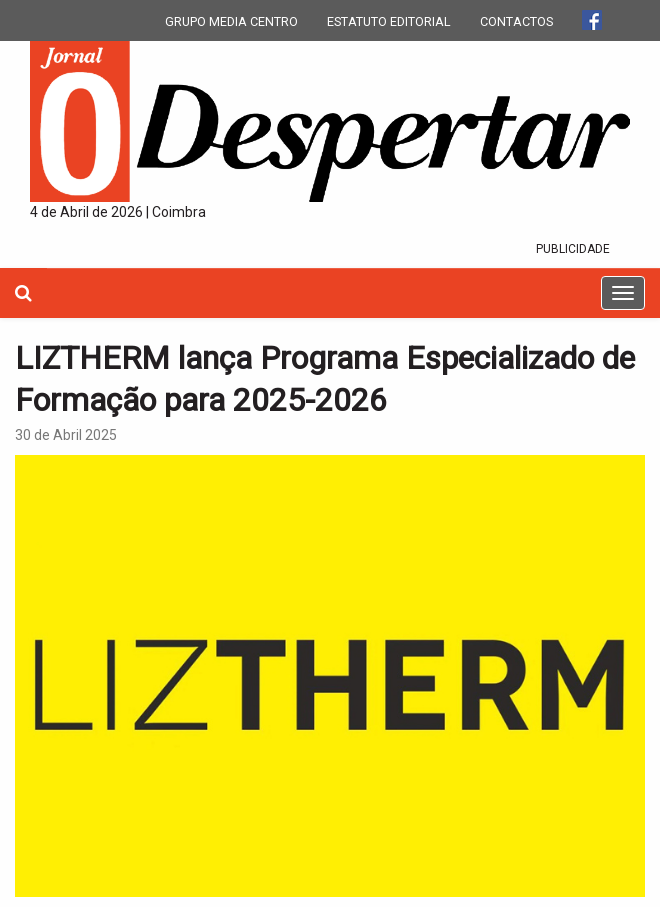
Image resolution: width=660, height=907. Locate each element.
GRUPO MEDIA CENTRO (231, 21)
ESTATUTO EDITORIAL (389, 21)
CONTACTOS (516, 21)
